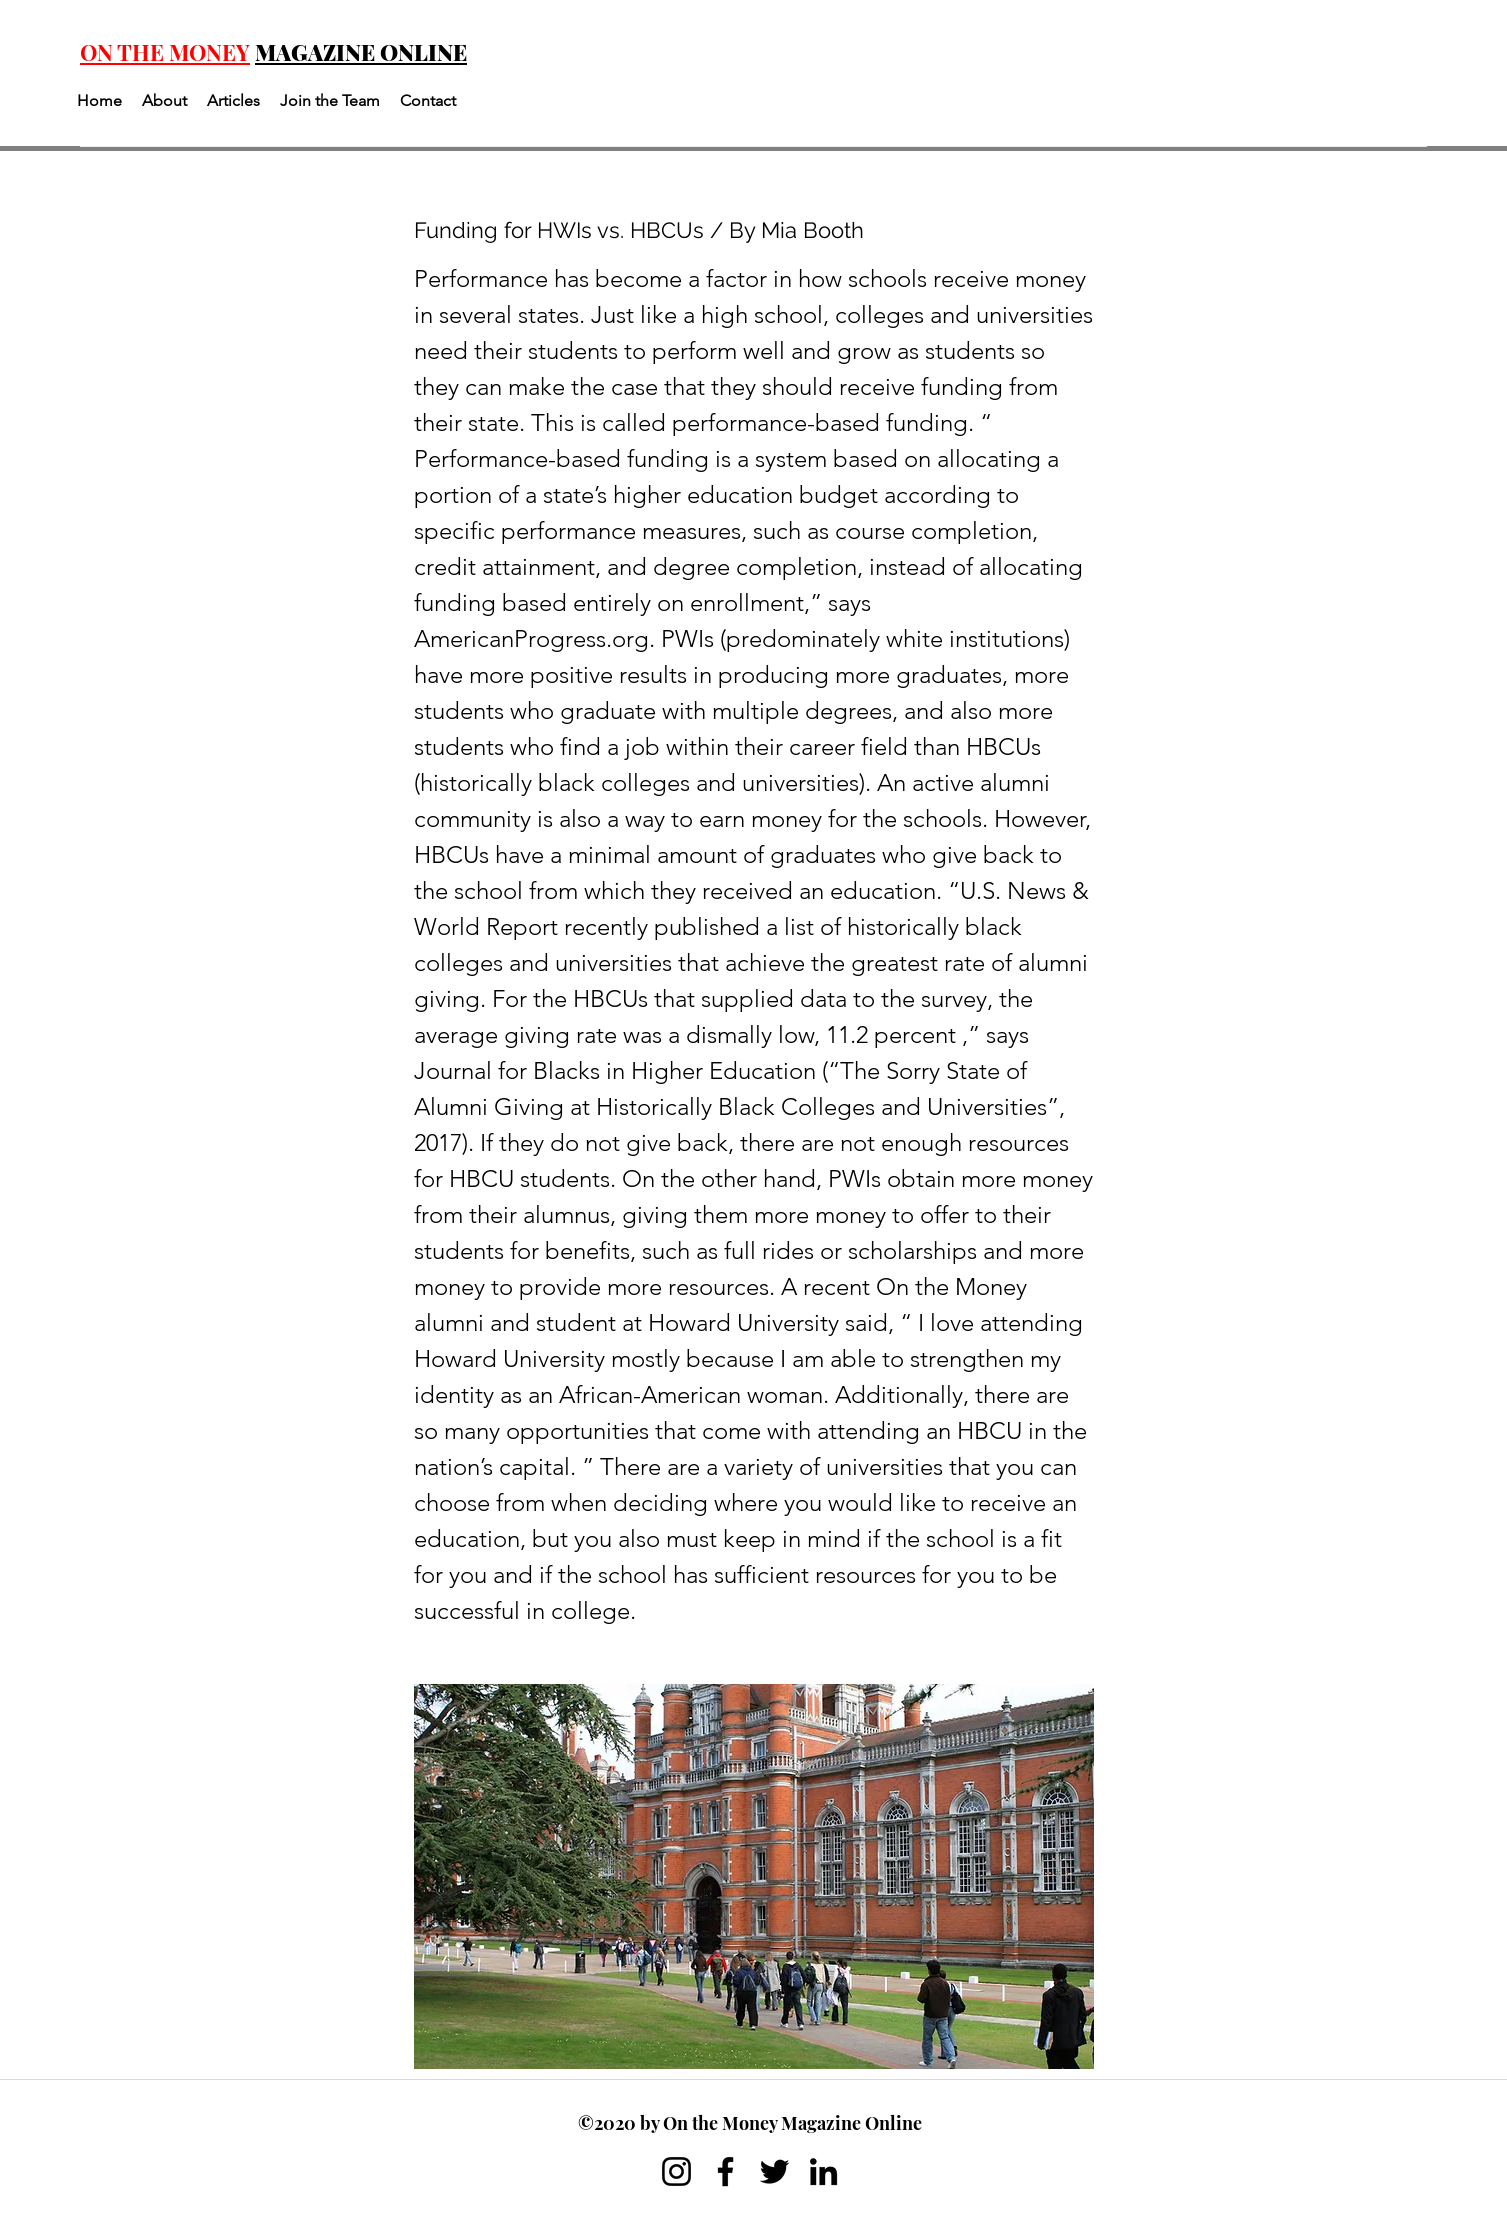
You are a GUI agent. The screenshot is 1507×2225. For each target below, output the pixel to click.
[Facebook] (725, 2171)
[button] (164, 101)
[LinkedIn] (823, 2171)
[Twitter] (774, 2171)
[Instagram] (676, 2171)
